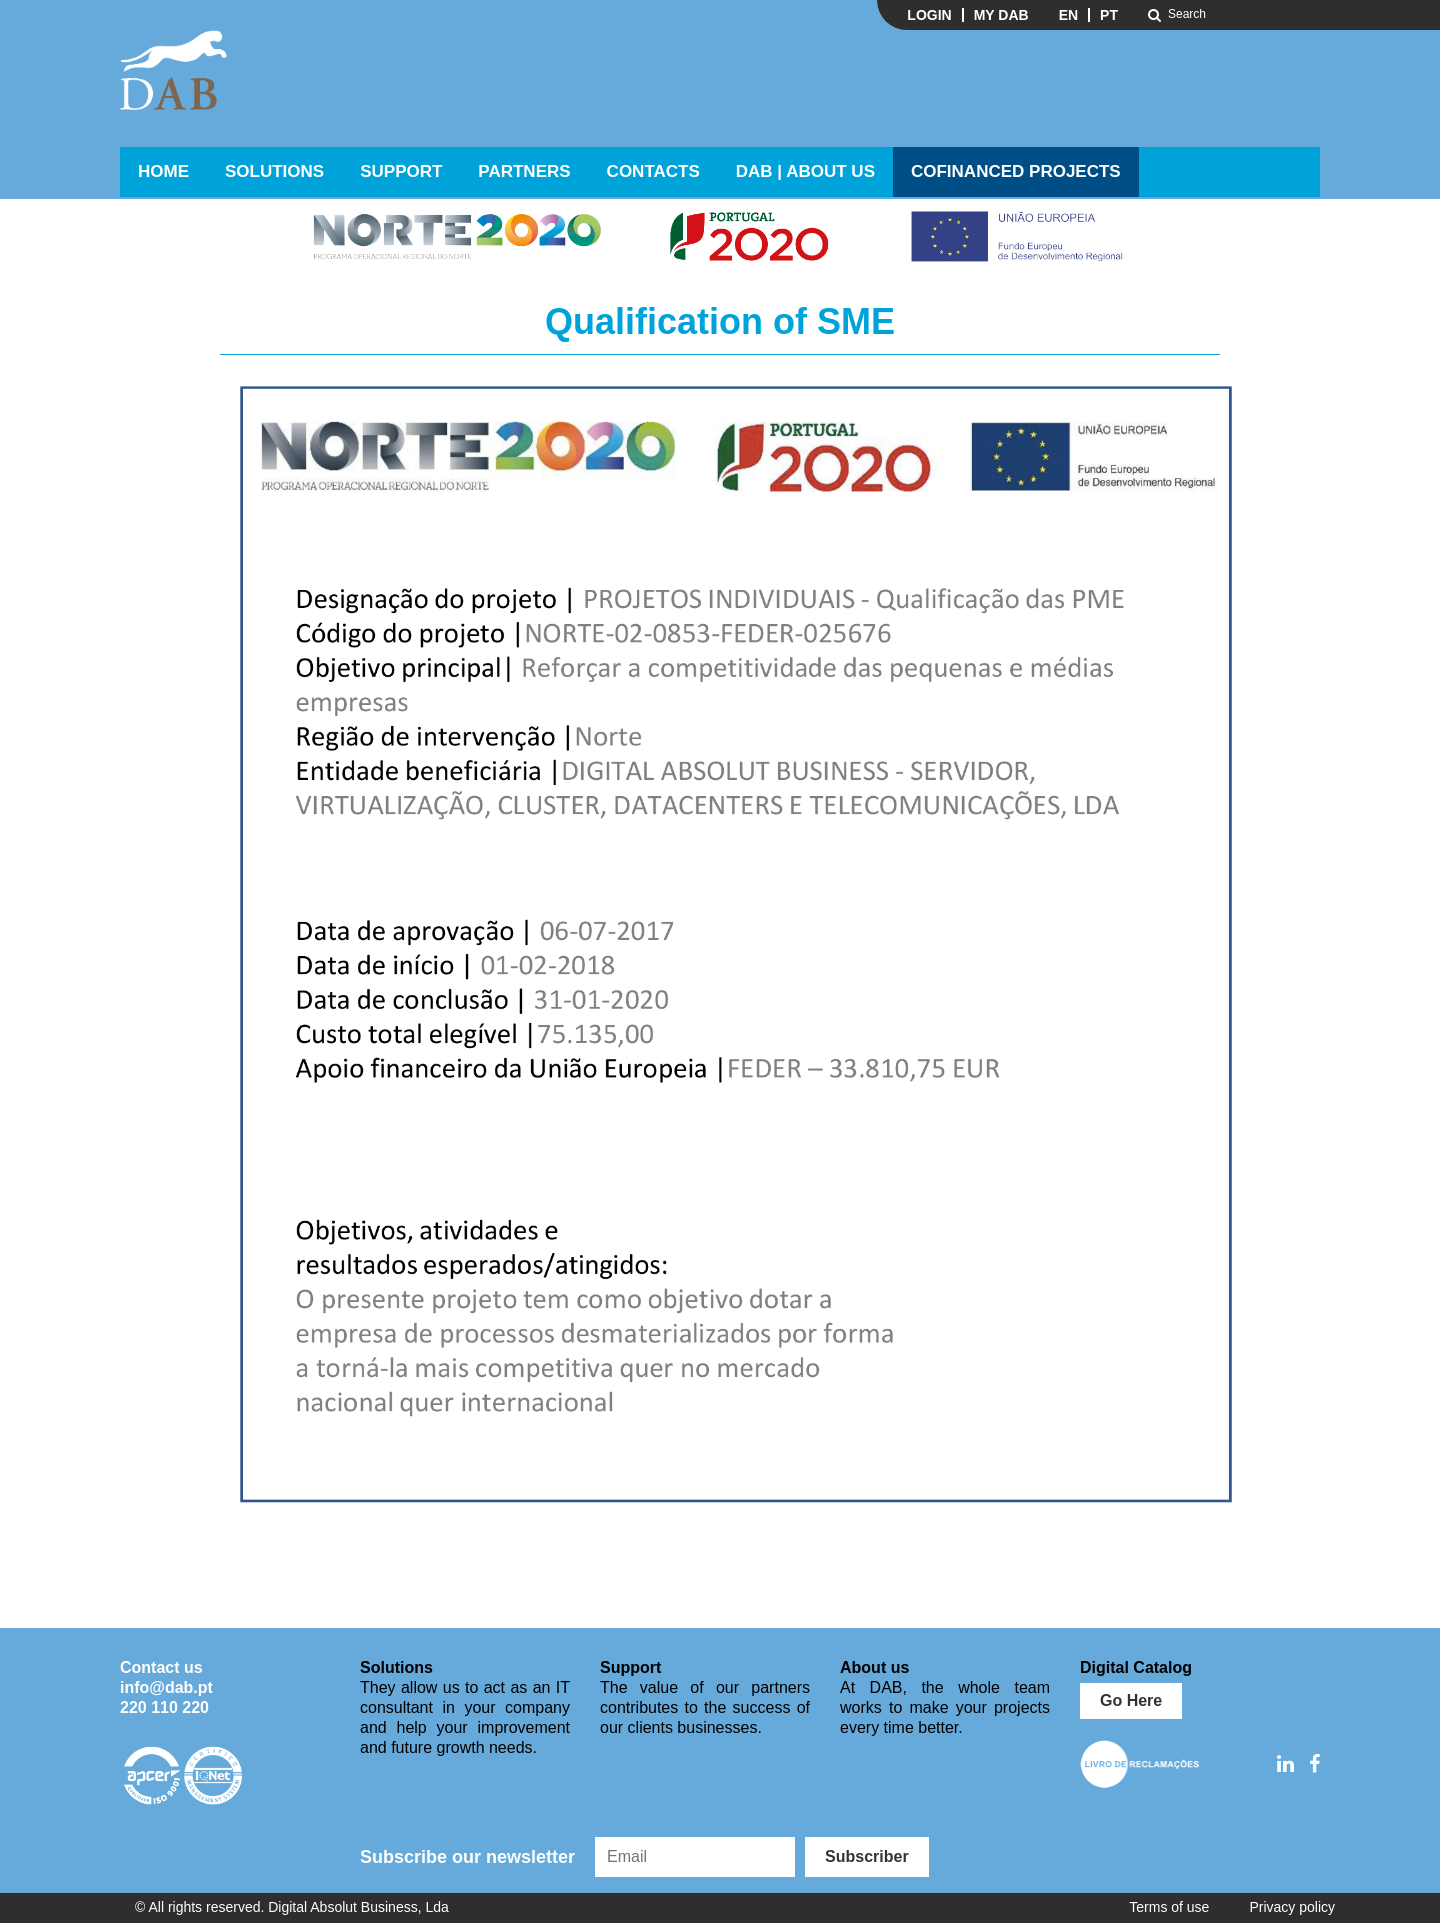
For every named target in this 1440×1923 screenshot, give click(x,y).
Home (163, 171)
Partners (524, 171)
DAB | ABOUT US (805, 171)
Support (401, 171)
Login (929, 15)
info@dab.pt (166, 1687)
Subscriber (867, 1856)
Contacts (653, 171)
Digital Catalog (1136, 1667)
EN (1068, 15)
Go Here (1131, 1700)
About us (874, 1667)
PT (1109, 15)
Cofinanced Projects (1016, 171)
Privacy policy (1292, 1907)
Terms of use (1169, 1907)
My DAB (1001, 15)
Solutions (274, 171)
